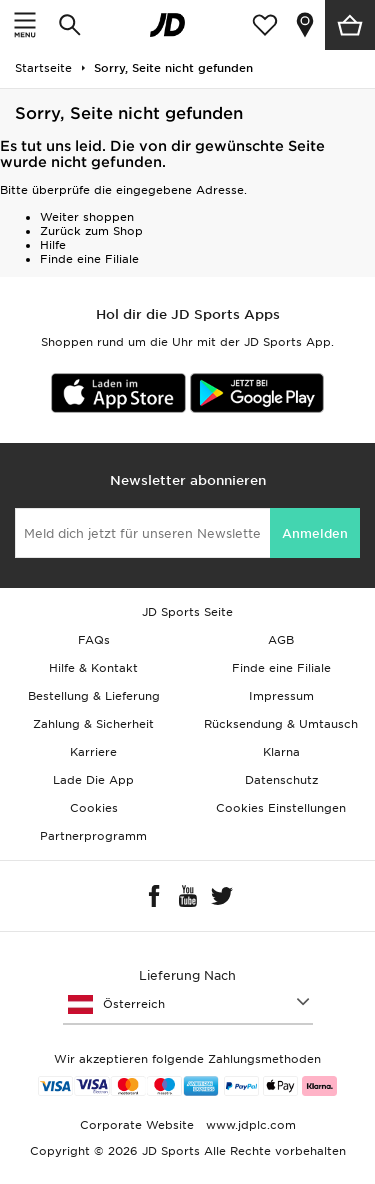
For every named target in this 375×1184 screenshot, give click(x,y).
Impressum (281, 696)
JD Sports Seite (187, 612)
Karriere (93, 752)
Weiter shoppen (87, 217)
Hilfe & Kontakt (93, 668)
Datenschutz (281, 780)
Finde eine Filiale (89, 259)
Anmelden (315, 533)
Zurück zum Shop (91, 231)
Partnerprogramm (93, 836)
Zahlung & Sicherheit (93, 724)
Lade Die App (93, 780)
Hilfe (53, 245)
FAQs (94, 640)
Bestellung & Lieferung (94, 696)
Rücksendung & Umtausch (281, 724)
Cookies (94, 808)
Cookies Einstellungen (281, 808)
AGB (281, 640)
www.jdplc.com (249, 1125)
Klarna (281, 752)
